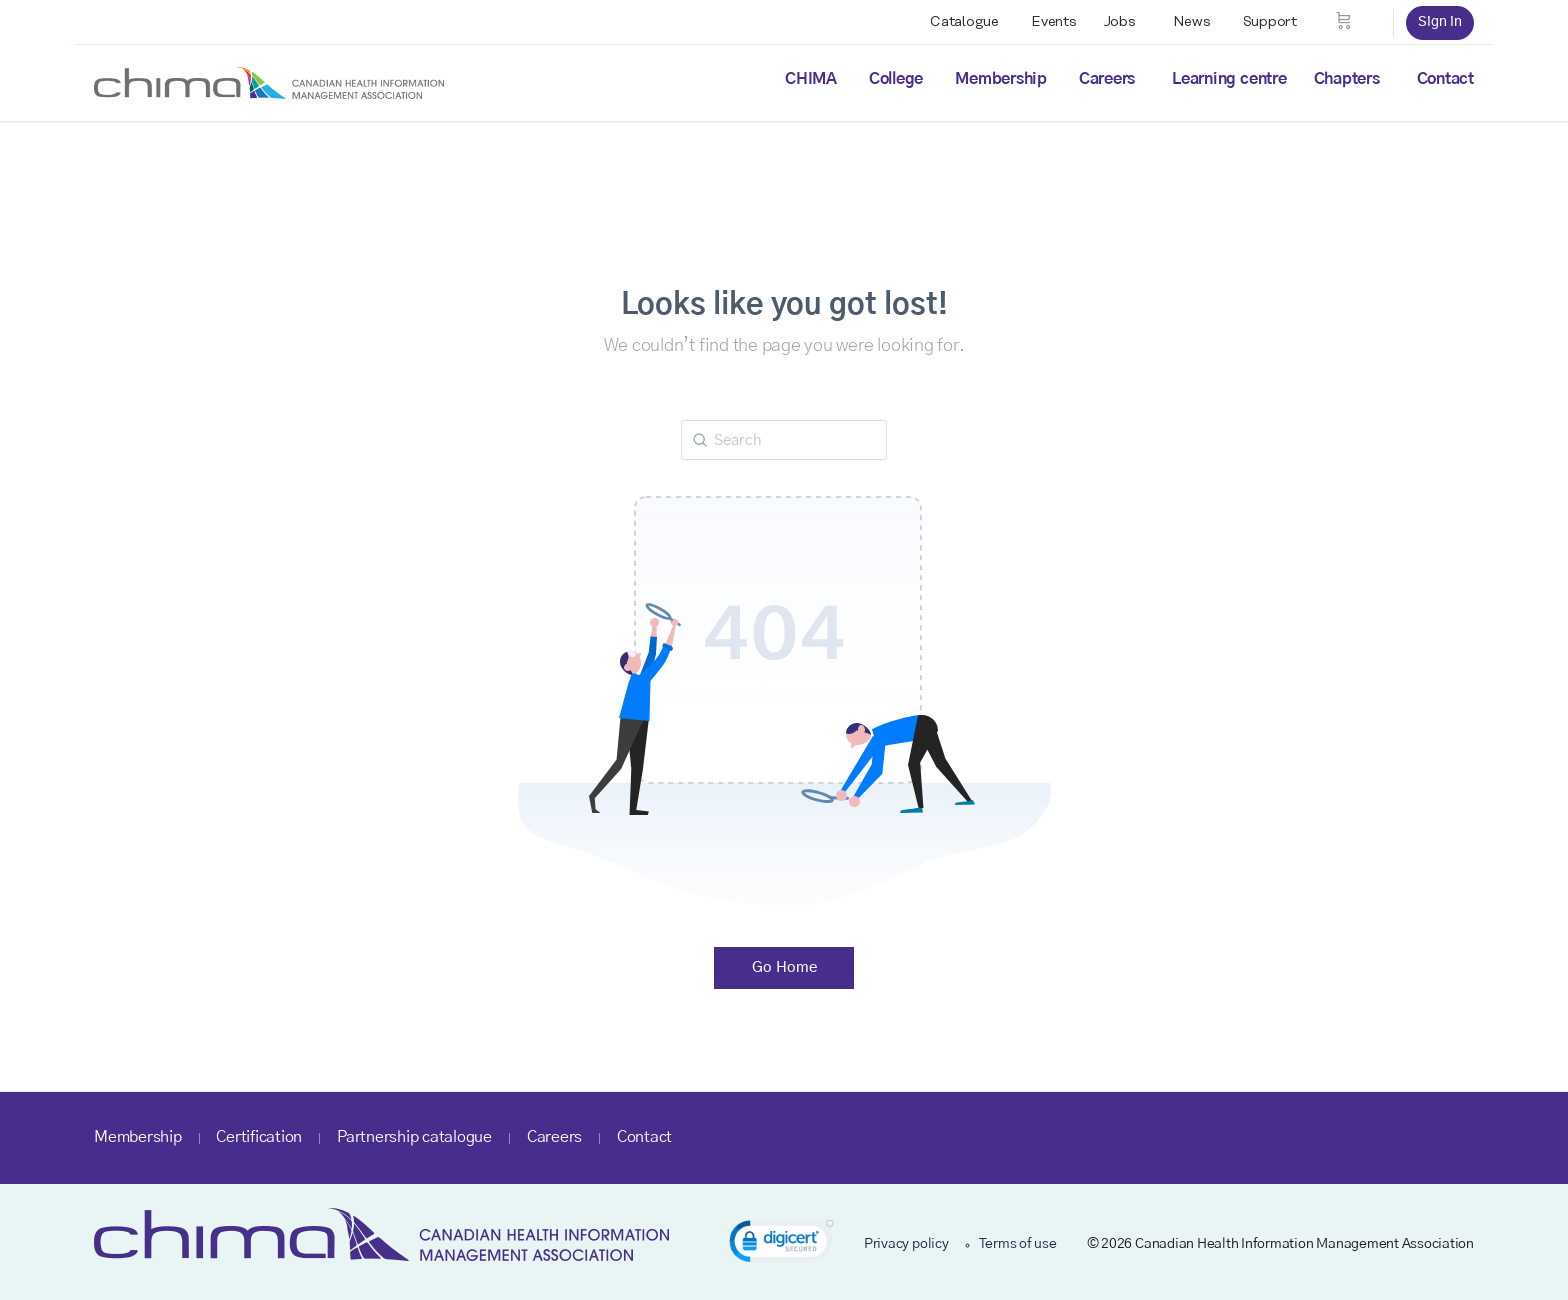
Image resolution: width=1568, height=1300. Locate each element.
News (1192, 22)
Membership (1001, 79)
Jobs (1120, 22)
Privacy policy (906, 1244)
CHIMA (811, 79)
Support (1270, 22)
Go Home (784, 967)
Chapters (1347, 79)
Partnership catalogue (414, 1137)
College (896, 79)
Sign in (1440, 22)
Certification (259, 1137)
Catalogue (964, 22)
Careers (1107, 79)
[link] (781, 1244)
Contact (1445, 79)
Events (1054, 22)
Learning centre (1229, 79)
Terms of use (1018, 1244)
